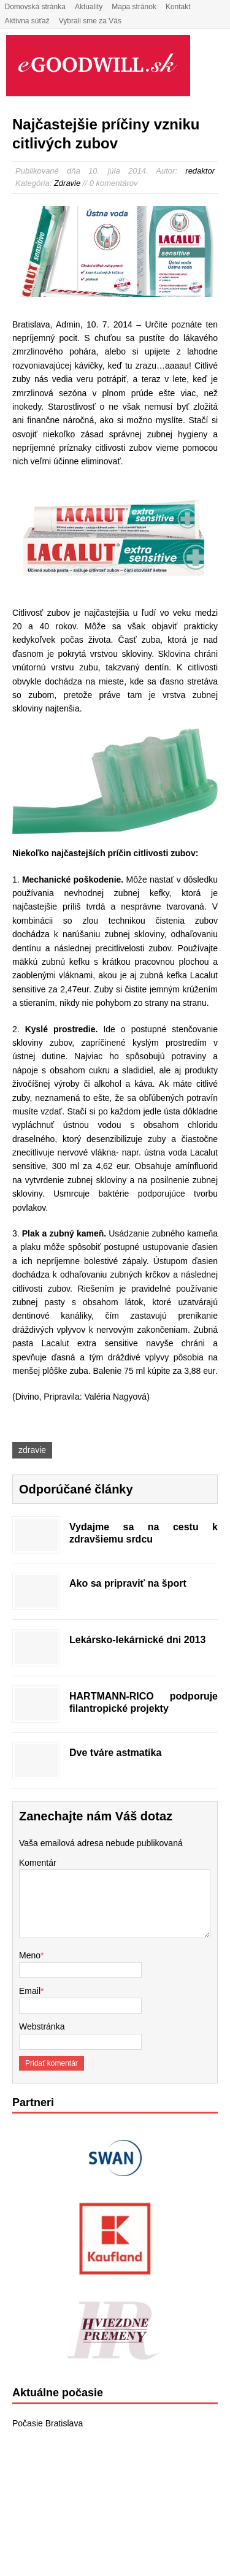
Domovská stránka (35, 6)
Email (29, 1991)
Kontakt (178, 6)
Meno (29, 1955)
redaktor (200, 170)
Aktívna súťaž (27, 21)
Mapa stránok (134, 6)
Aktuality (88, 6)
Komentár (37, 1863)
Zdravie (67, 183)
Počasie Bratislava (47, 2423)
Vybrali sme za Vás (90, 21)
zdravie (32, 1450)
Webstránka (41, 2026)
